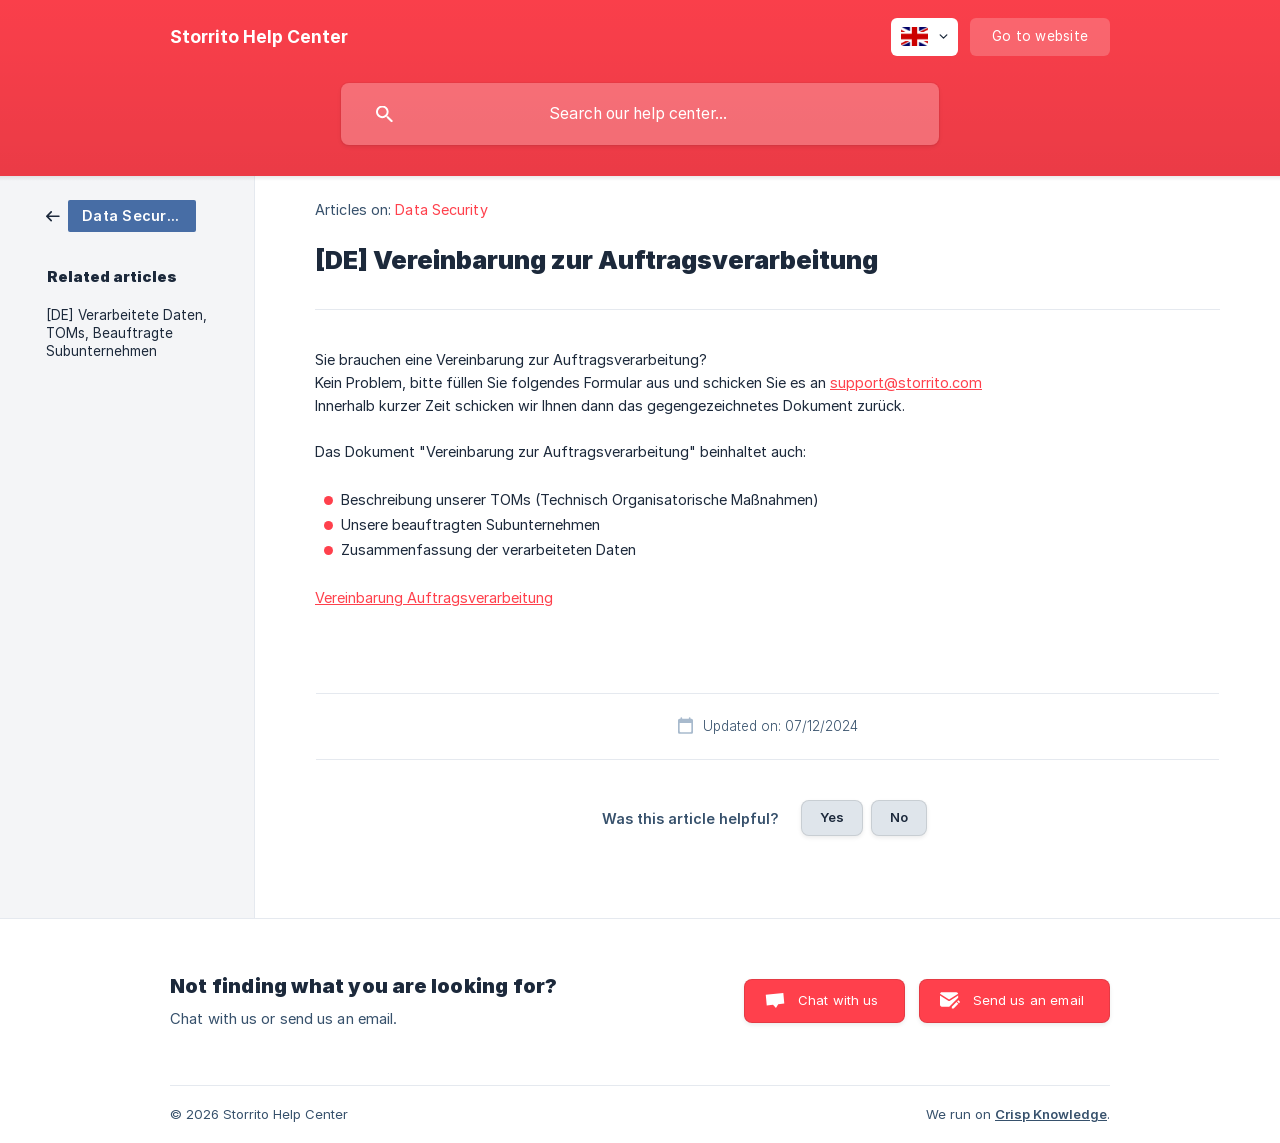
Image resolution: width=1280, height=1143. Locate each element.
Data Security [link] (441, 209)
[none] (259, 37)
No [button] (899, 817)
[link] (121, 214)
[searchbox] (640, 114)
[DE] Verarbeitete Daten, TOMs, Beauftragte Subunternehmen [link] (126, 333)
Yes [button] (832, 817)
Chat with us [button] (838, 1000)
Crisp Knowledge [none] (1051, 1114)
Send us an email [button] (1028, 1000)
